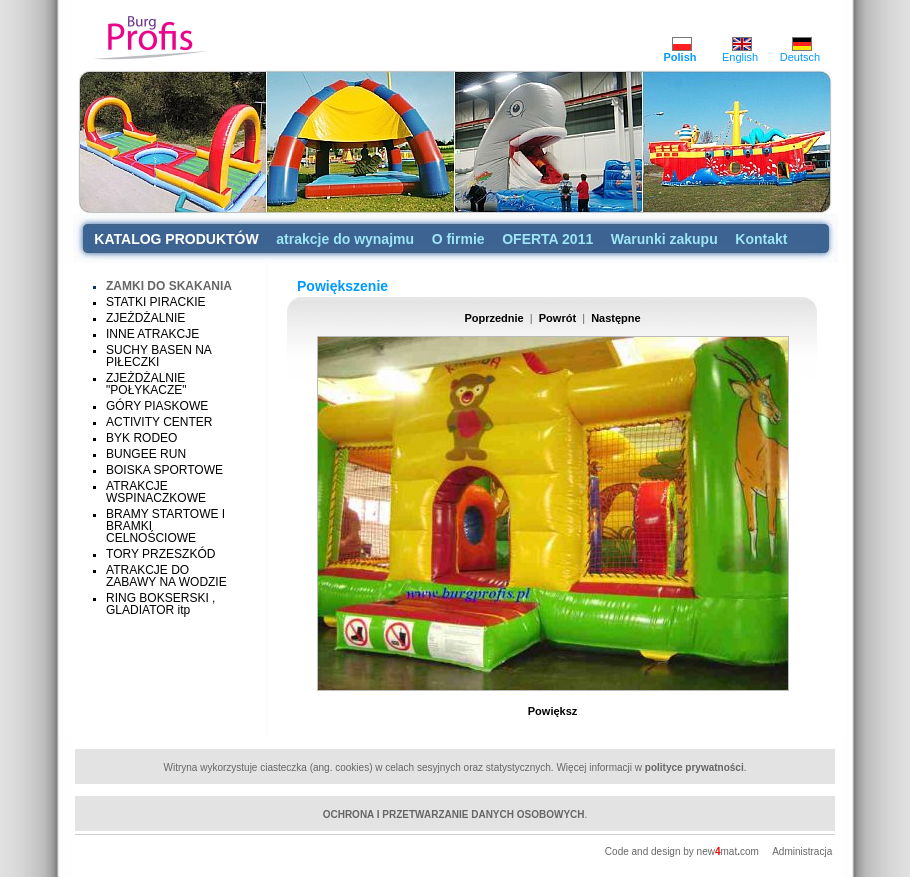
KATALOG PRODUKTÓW (176, 239)
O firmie (458, 239)
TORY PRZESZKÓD (160, 554)
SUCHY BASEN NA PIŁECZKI (158, 356)
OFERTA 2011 (547, 239)
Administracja (802, 851)
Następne (616, 318)
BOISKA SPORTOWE (164, 470)
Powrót (557, 318)
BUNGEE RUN (146, 454)
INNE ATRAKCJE (152, 334)
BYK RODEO (141, 438)
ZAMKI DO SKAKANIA (169, 286)
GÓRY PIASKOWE (157, 406)
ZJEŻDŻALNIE (145, 318)
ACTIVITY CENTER (159, 422)
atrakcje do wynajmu (345, 239)
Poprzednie (493, 318)
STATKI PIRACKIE (156, 302)
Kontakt (761, 239)
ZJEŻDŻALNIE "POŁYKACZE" (146, 384)
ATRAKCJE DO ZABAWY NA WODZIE (166, 576)
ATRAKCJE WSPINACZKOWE (156, 492)
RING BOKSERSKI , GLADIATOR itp (160, 604)
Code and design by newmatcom (683, 851)
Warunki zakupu (664, 239)
